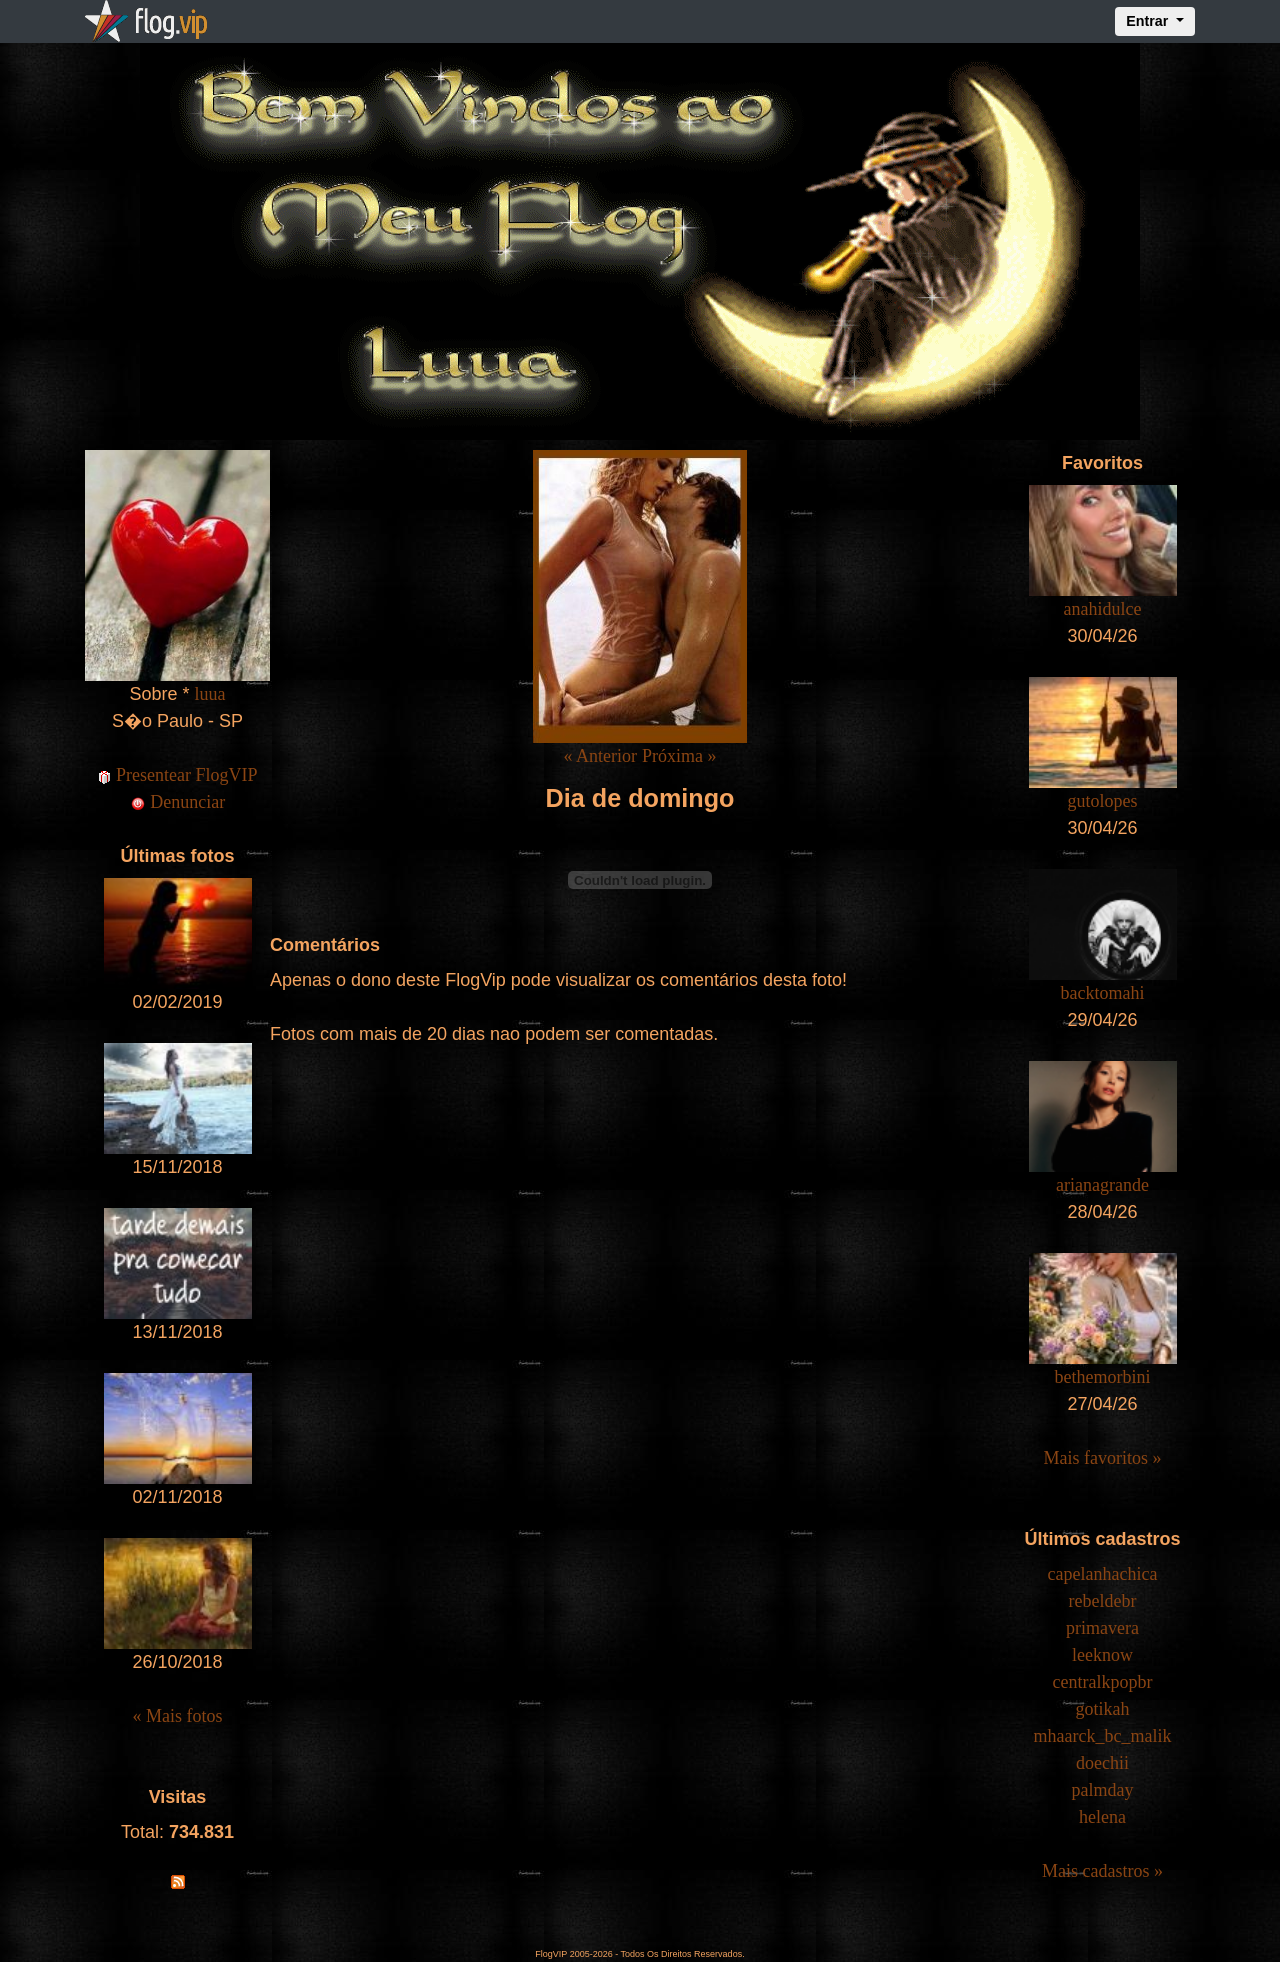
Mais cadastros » (1102, 1871)
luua (210, 694)
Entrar (1149, 21)
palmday (1103, 1790)
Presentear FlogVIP (178, 775)
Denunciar (177, 802)
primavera (1102, 1628)
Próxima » (679, 756)
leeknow (1102, 1655)
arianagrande (1102, 1185)
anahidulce (1103, 609)
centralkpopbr (1103, 1682)
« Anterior (600, 756)
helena (1102, 1817)
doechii (1102, 1763)
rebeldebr (1103, 1601)
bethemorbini (1103, 1377)
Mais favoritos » (1103, 1458)
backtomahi (1103, 993)
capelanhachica (1103, 1574)
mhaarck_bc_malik (1103, 1736)
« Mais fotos (178, 1716)
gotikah (1103, 1709)
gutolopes (1103, 801)
